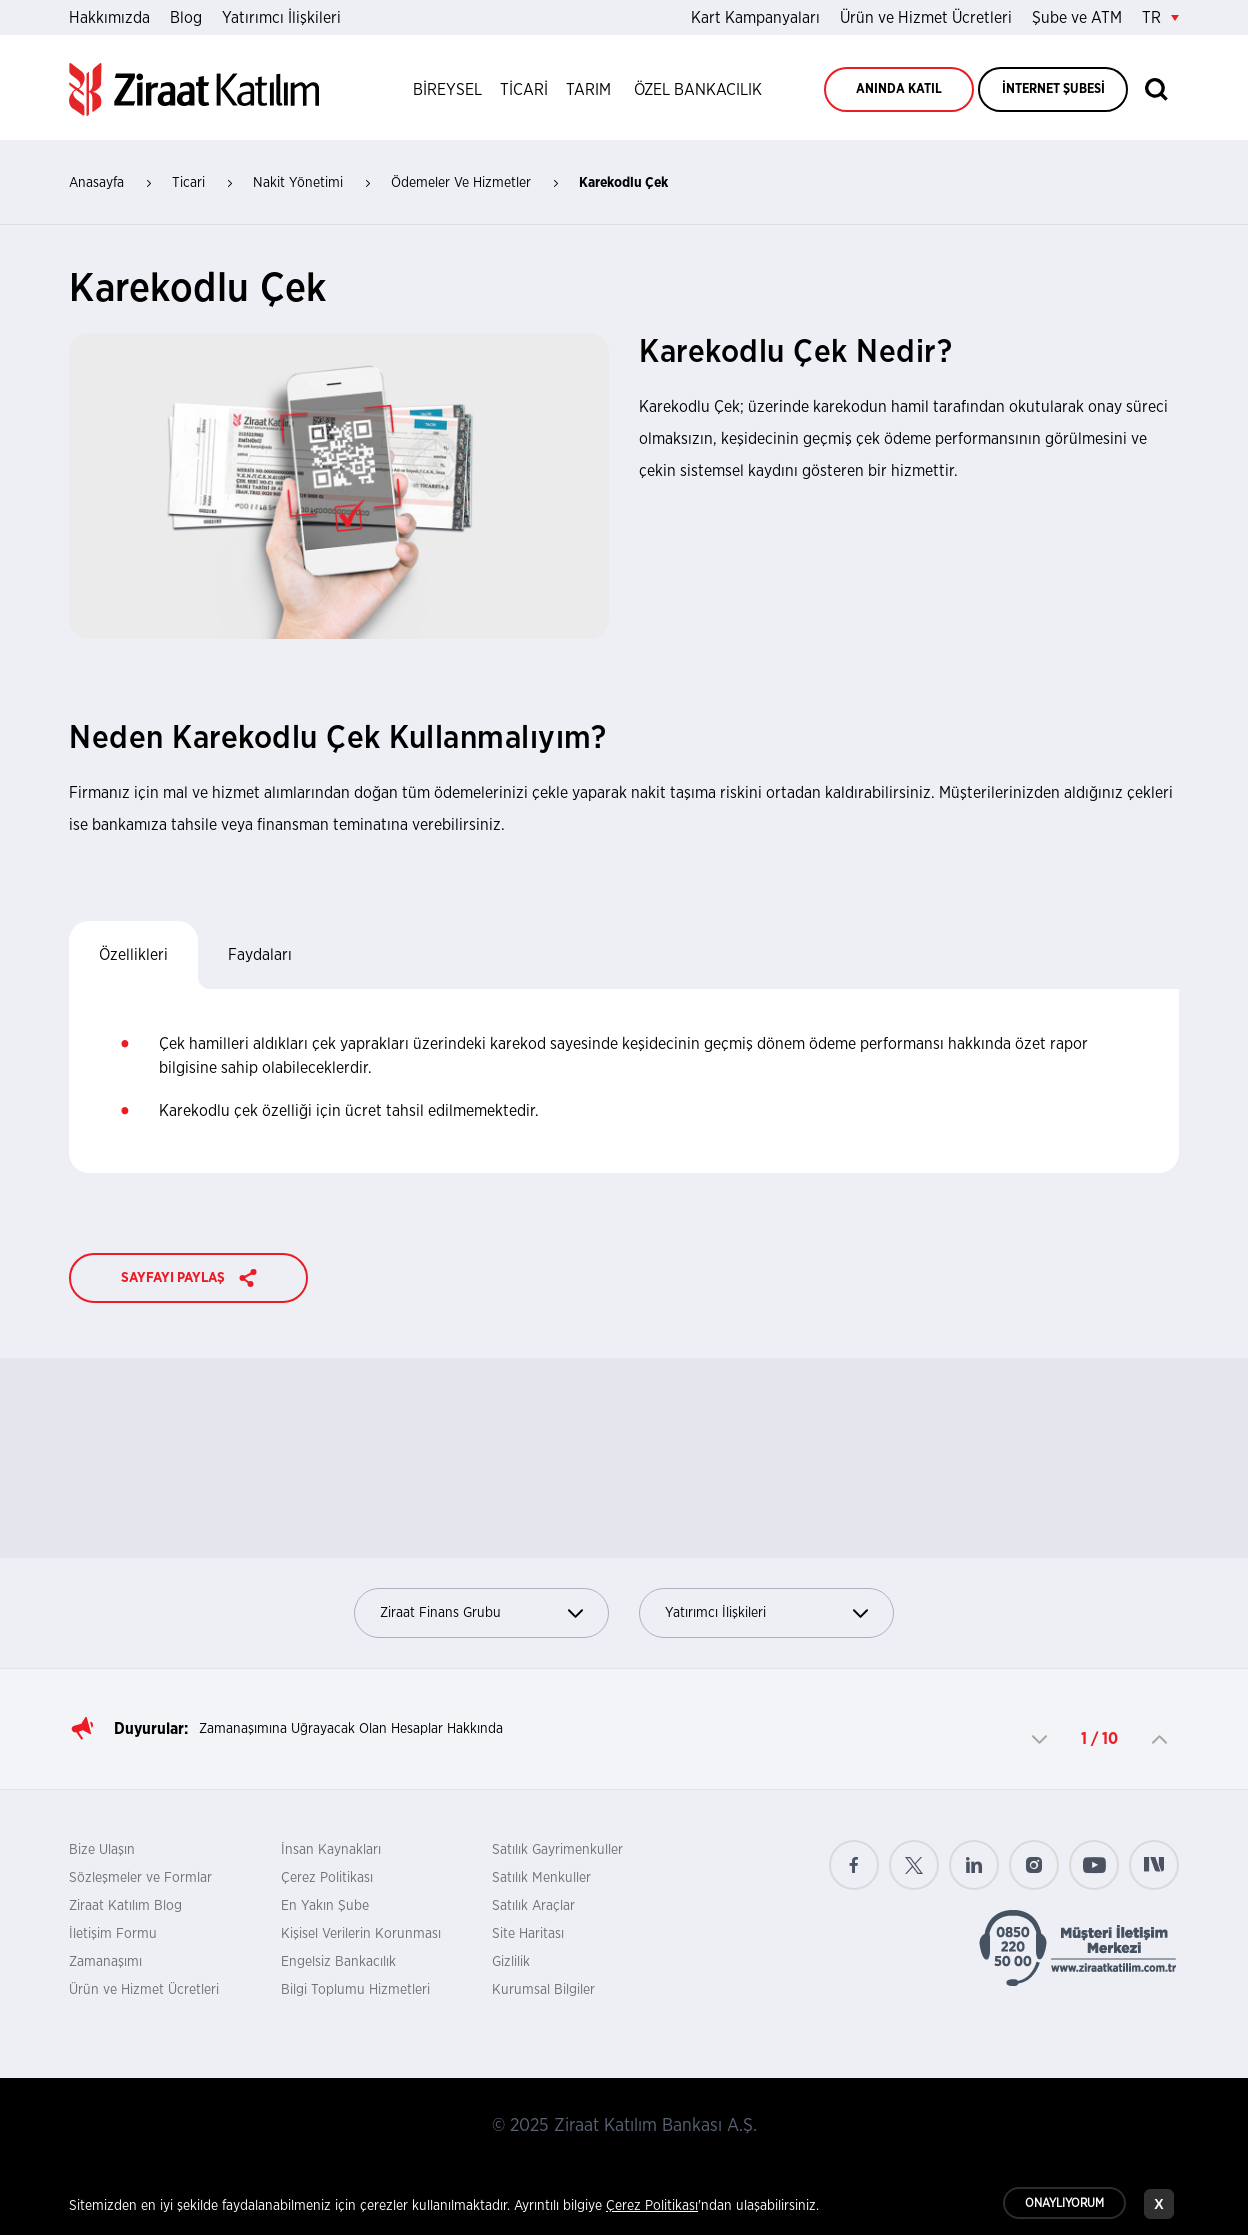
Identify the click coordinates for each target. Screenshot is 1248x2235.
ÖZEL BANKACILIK (698, 90)
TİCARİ (524, 90)
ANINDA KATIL (899, 89)
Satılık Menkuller (541, 1878)
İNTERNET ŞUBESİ (1053, 89)
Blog (186, 18)
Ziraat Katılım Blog (125, 1906)
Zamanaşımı (105, 1962)
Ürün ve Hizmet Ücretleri (926, 18)
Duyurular (149, 1729)
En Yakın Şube (325, 1906)
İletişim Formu (113, 1934)
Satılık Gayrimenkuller (557, 1850)
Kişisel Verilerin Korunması (361, 1934)
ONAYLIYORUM (1064, 2206)
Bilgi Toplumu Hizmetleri (355, 1990)
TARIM (588, 90)
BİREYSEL (447, 90)
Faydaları (260, 955)
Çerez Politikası (327, 1878)
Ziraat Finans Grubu (481, 1613)
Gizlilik (511, 1962)
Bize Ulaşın (102, 1850)
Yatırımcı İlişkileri (281, 18)
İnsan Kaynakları (331, 1850)
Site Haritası (528, 1934)
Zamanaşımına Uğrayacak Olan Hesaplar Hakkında (351, 1729)
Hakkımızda (109, 18)
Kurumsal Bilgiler (543, 1990)
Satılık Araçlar (533, 1906)
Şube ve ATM (1077, 18)
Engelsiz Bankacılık (338, 1962)
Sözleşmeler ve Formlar (140, 1878)
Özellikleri (133, 955)
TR (1160, 18)
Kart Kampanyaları (755, 18)
